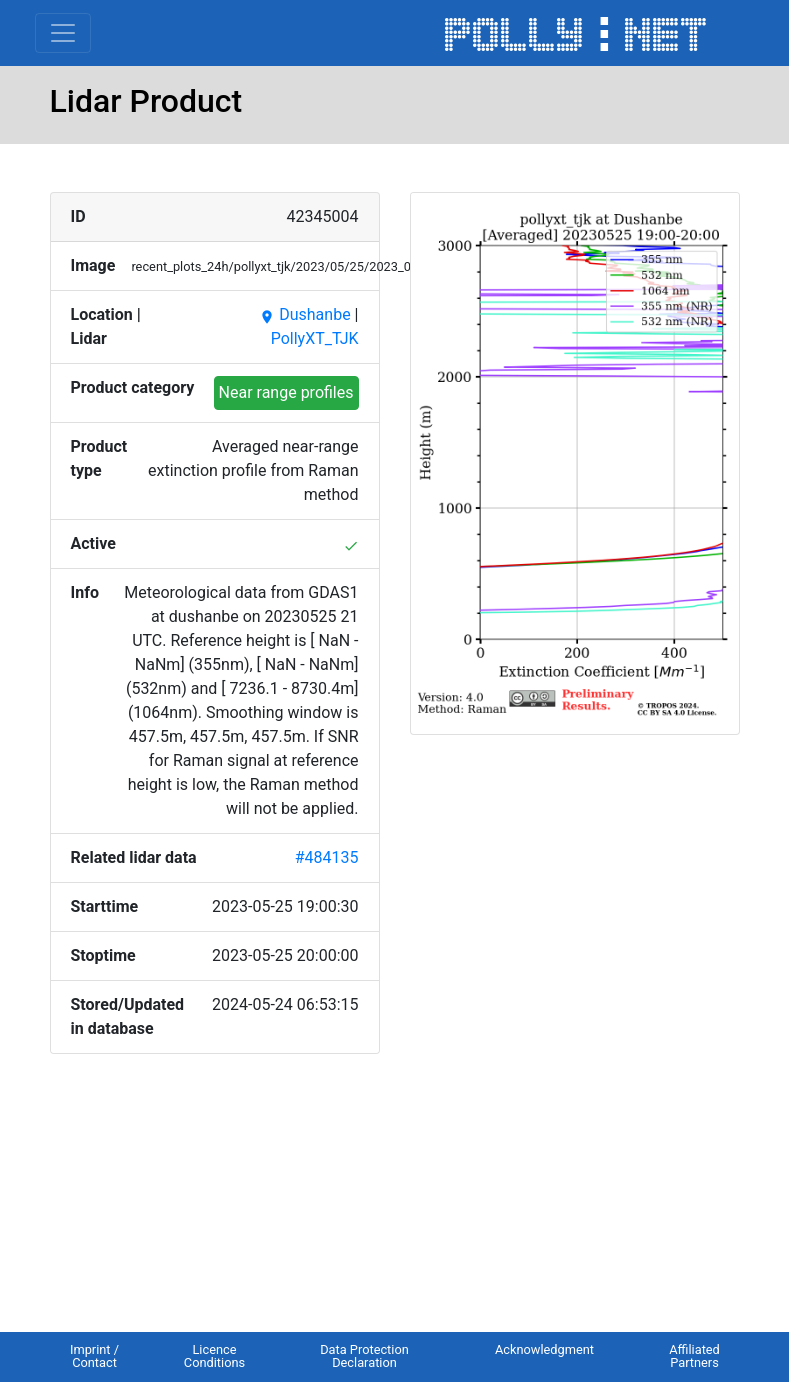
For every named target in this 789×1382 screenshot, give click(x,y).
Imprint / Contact (94, 1356)
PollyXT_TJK (315, 338)
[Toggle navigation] (63, 33)
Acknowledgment (544, 1349)
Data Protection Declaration (364, 1356)
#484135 (327, 857)
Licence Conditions (214, 1356)
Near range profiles (286, 392)
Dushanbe (304, 314)
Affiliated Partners (694, 1356)
